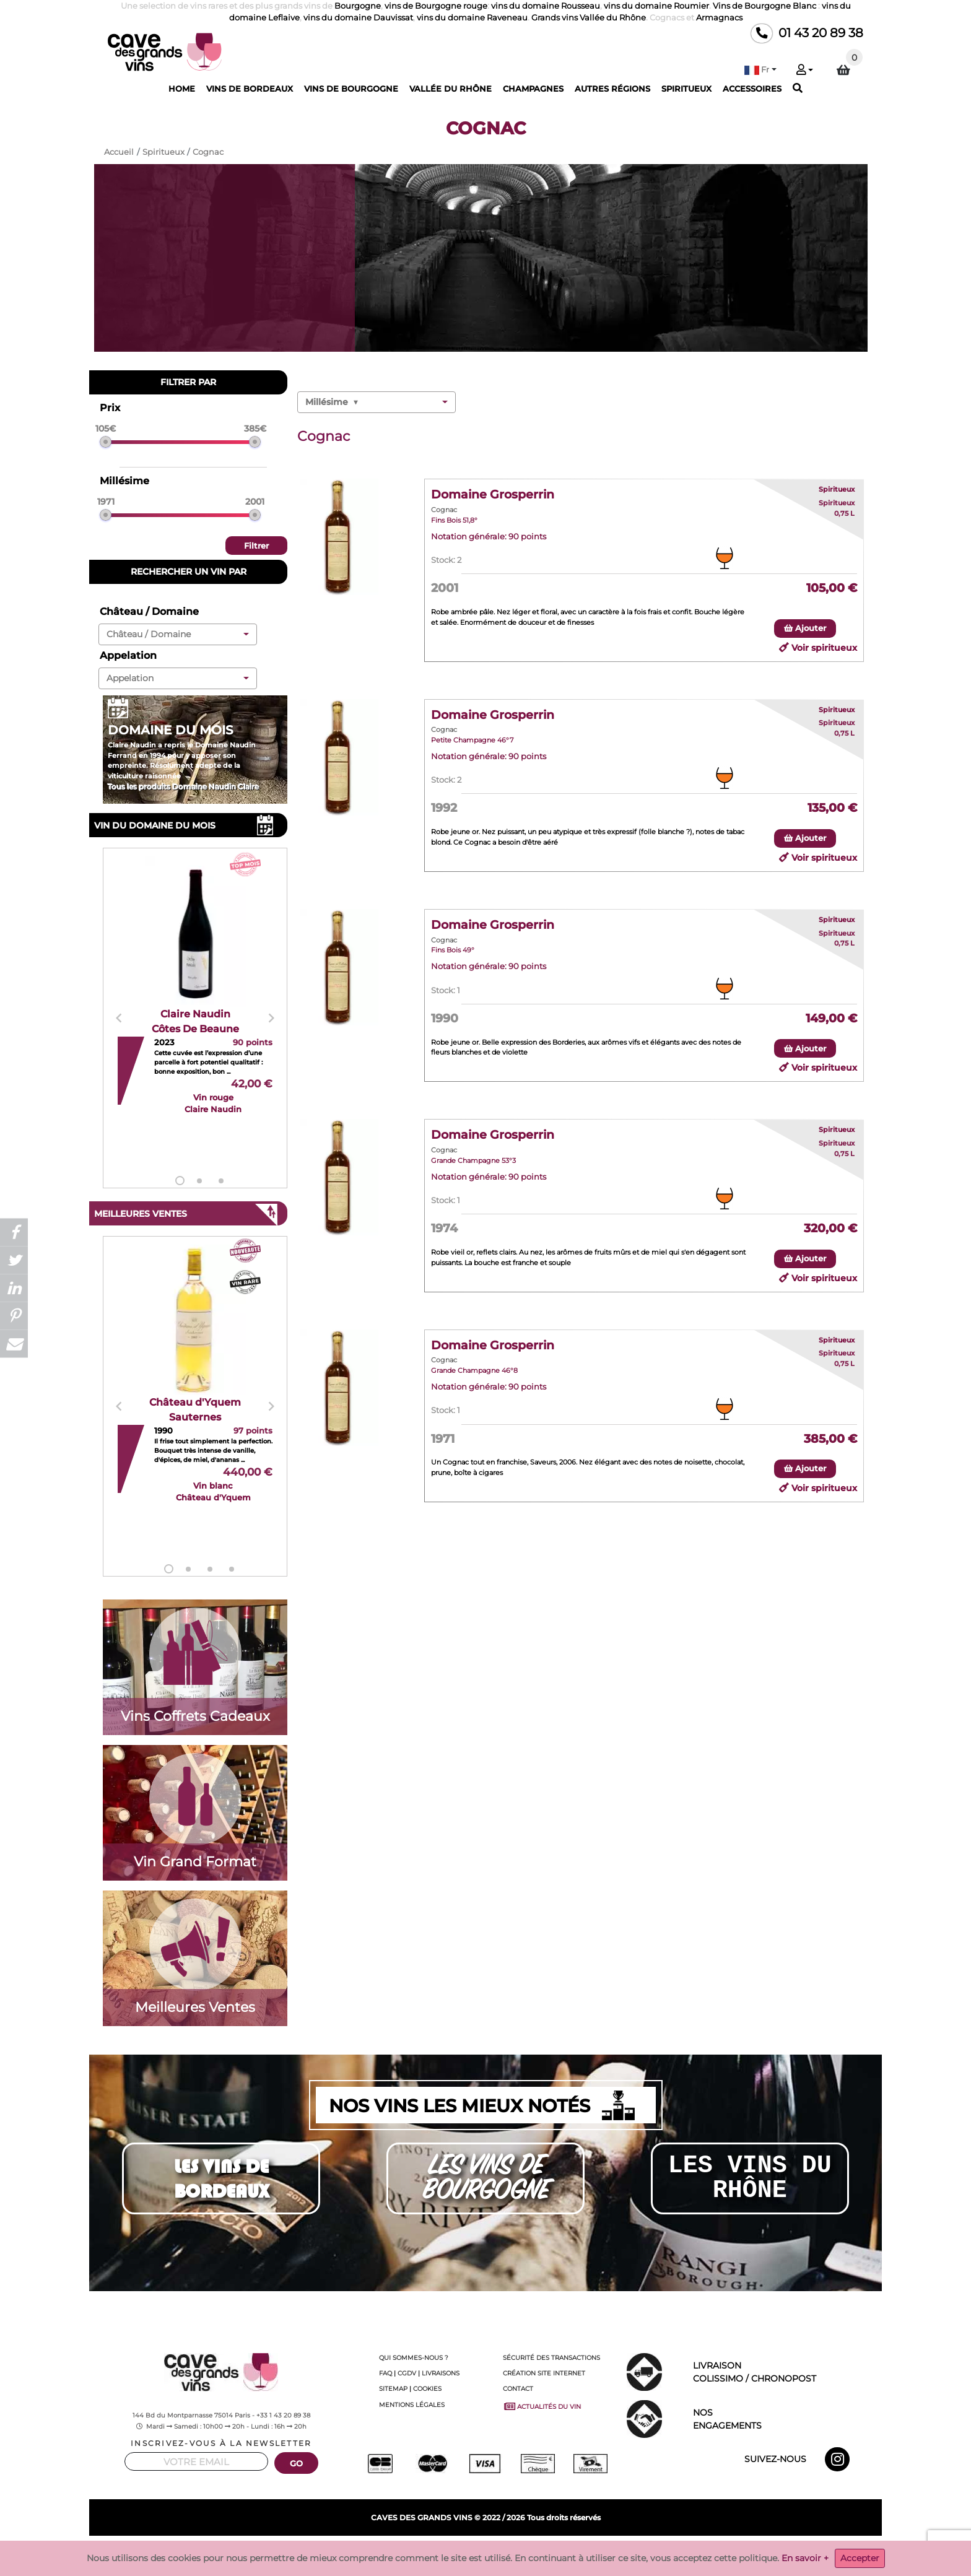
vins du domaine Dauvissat (358, 17)
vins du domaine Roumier (656, 6)
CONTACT (518, 2389)
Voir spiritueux (824, 647)
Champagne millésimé (242, 2554)
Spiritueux (837, 489)
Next (271, 1018)
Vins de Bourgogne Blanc (764, 6)
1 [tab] (180, 1180)
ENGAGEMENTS (783, 2418)
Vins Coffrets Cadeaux (195, 1716)
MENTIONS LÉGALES (412, 2405)
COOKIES (427, 2389)
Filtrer (256, 545)
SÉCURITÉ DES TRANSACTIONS (551, 2358)
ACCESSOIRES (752, 89)
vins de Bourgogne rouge (436, 6)
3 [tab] (221, 1180)
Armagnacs (719, 17)
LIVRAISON (783, 2373)
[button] (760, 69)
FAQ (385, 2373)
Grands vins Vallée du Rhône (588, 17)
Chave (832, 2554)
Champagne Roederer (317, 2554)
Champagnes (180, 2554)
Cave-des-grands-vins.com (154, 2546)
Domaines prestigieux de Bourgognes (560, 2554)
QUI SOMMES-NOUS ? (413, 2358)
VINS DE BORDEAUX (249, 89)
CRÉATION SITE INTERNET (544, 2373)
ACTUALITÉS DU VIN (543, 2406)
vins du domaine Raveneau (472, 17)
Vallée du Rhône (793, 2554)
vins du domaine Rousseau (545, 6)
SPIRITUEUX (686, 89)
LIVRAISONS (440, 2373)
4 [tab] (231, 1569)
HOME (181, 89)
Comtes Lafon (646, 2554)
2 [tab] (199, 1180)
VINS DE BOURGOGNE (351, 89)
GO (296, 2463)
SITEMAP (393, 2389)
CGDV (407, 2373)
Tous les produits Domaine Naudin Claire (183, 786)
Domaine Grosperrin (492, 494)
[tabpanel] (195, 1018)
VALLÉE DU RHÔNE (450, 89)
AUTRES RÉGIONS (612, 89)
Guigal (855, 2554)
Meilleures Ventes (195, 2007)
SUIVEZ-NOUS (775, 2459)
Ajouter (805, 628)
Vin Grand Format (195, 1861)
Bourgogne (357, 6)
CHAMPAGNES (533, 89)
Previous (118, 1018)
